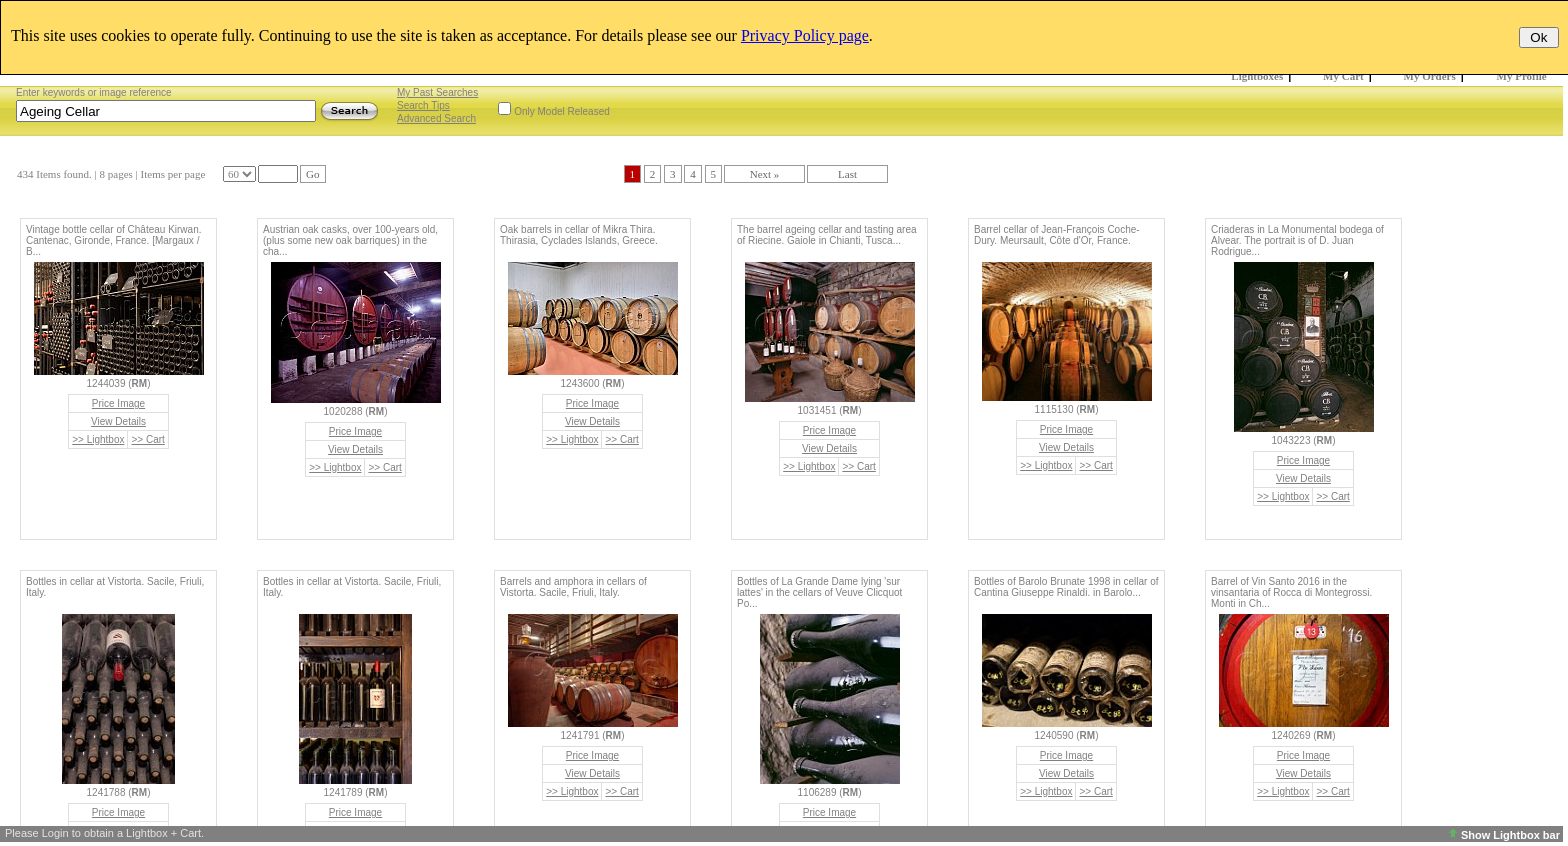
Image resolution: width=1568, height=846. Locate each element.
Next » (765, 174)
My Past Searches (437, 92)
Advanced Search (436, 118)
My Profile (1522, 76)
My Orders (1430, 76)
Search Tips (423, 105)
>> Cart (147, 439)
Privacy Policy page (805, 35)
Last (847, 174)
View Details (118, 421)
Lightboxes (1257, 76)
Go (312, 174)
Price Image (118, 403)
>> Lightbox (98, 439)
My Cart (1343, 76)
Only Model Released (562, 111)
